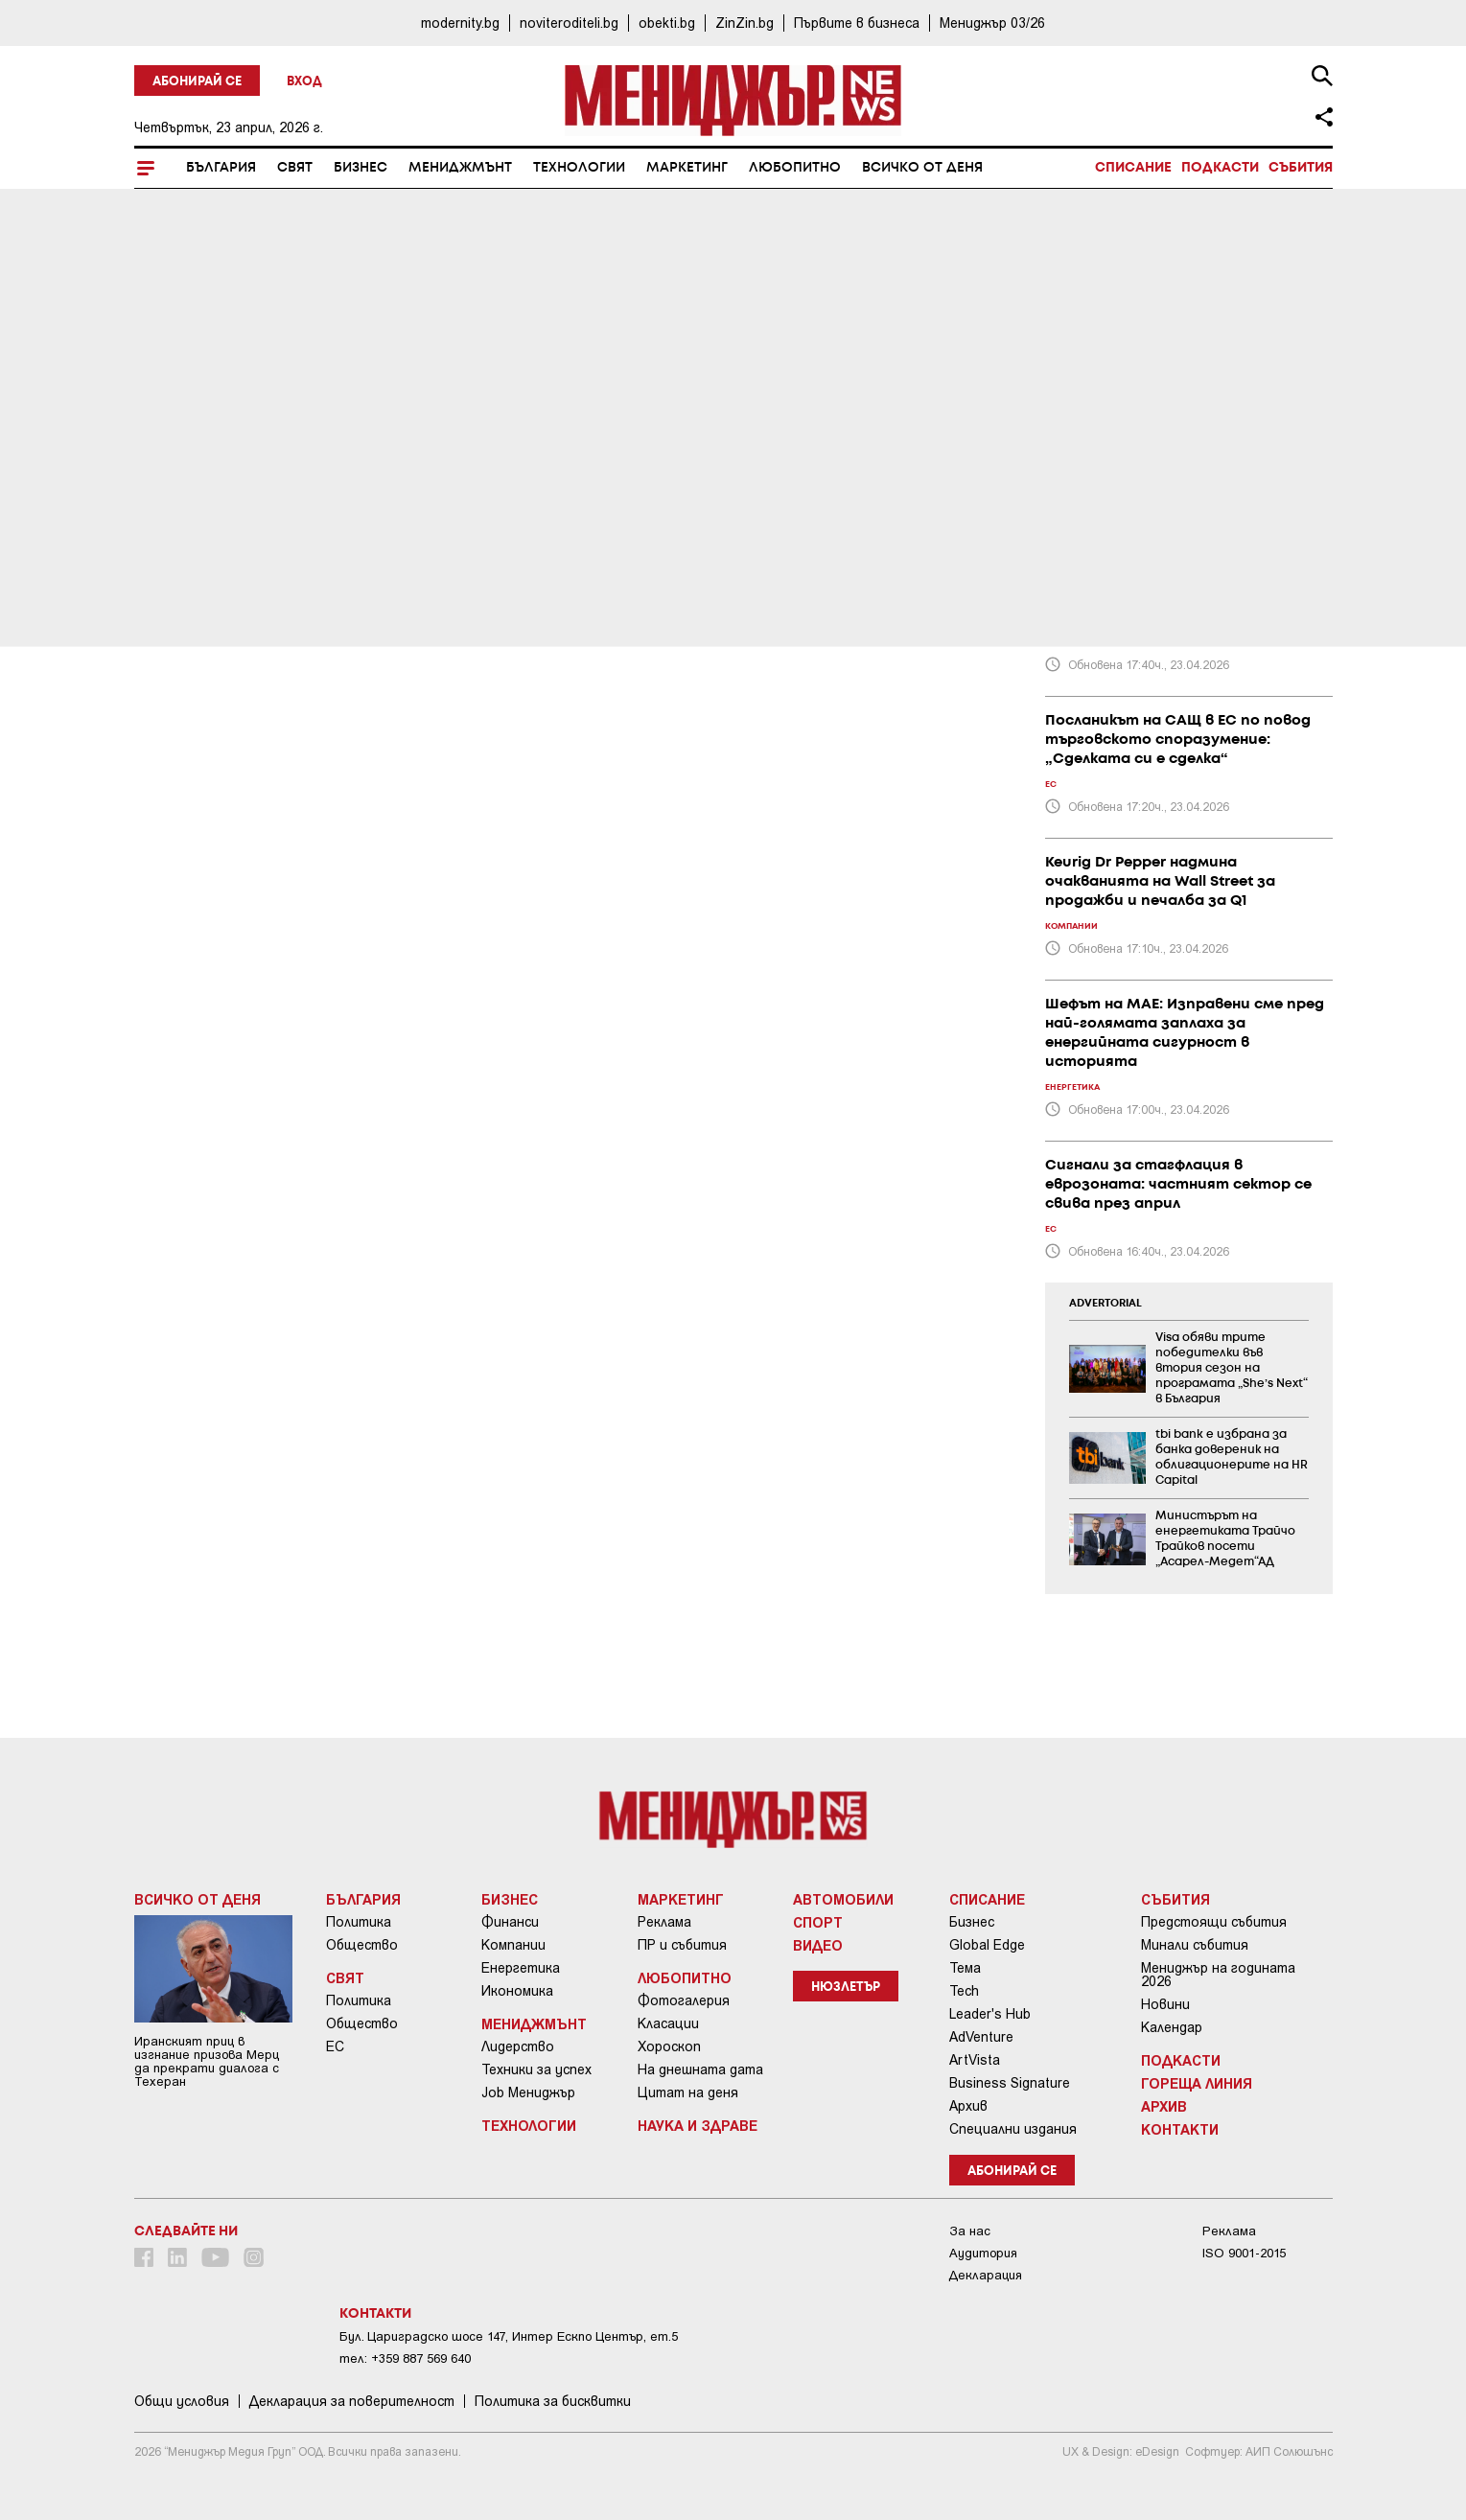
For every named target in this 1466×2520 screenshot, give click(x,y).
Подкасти (1220, 167)
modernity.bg (460, 22)
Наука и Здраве (697, 2125)
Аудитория (983, 2253)
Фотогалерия (684, 2000)
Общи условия (181, 2401)
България (221, 167)
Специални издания (1013, 2129)
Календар (1171, 2027)
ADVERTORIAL (1105, 1303)
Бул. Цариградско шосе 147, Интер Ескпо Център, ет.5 (508, 2336)
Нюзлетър (845, 1987)
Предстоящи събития (1214, 1922)
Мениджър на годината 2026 (1218, 1974)
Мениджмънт (460, 167)
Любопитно (795, 167)
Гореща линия (1196, 2083)
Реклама (664, 1922)
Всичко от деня (922, 167)
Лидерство (517, 2046)
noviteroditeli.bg (569, 22)
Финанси (510, 1922)
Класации (668, 2023)
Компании (513, 1945)
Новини (1165, 2004)
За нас (969, 2231)
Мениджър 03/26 (992, 22)
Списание (1133, 167)
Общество (362, 1945)
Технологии (579, 167)
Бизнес (360, 167)
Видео (818, 1945)
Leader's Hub (990, 2014)
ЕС (335, 2046)
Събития (1300, 167)
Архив (968, 2106)
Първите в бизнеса (856, 22)
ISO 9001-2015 (1244, 2253)
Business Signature (1009, 2083)
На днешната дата (700, 2069)
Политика (358, 1922)
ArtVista (974, 2060)
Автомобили (843, 1899)
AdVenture (981, 2037)
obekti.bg (667, 22)
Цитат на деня (688, 2092)
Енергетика (520, 1968)
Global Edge (987, 1945)
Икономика (517, 1991)
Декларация (985, 2275)
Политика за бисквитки (553, 2401)
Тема (965, 1968)
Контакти (1180, 2129)
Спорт (818, 1922)
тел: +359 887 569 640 (405, 2358)
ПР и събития (682, 1945)
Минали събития (1194, 1945)
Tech (964, 1991)
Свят (295, 167)
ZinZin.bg (744, 22)
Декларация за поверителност (351, 2401)
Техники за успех (536, 2069)
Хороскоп (669, 2046)
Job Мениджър (528, 2092)
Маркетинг (687, 167)
